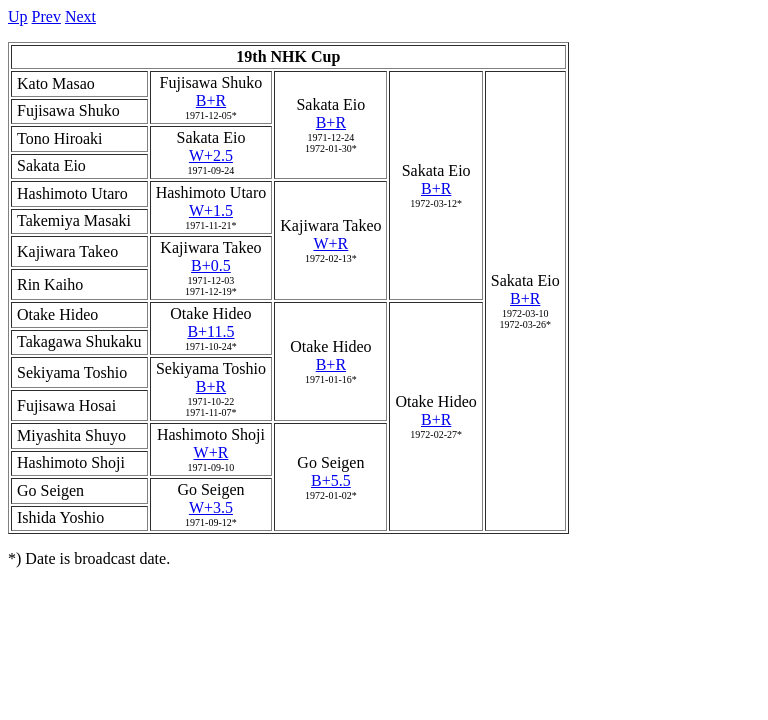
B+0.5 (211, 265)
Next (80, 16)
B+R (211, 100)
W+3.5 (211, 507)
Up (18, 16)
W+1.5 (211, 210)
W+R (330, 243)
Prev (46, 16)
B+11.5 (210, 331)
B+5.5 (331, 480)
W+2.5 (211, 155)
